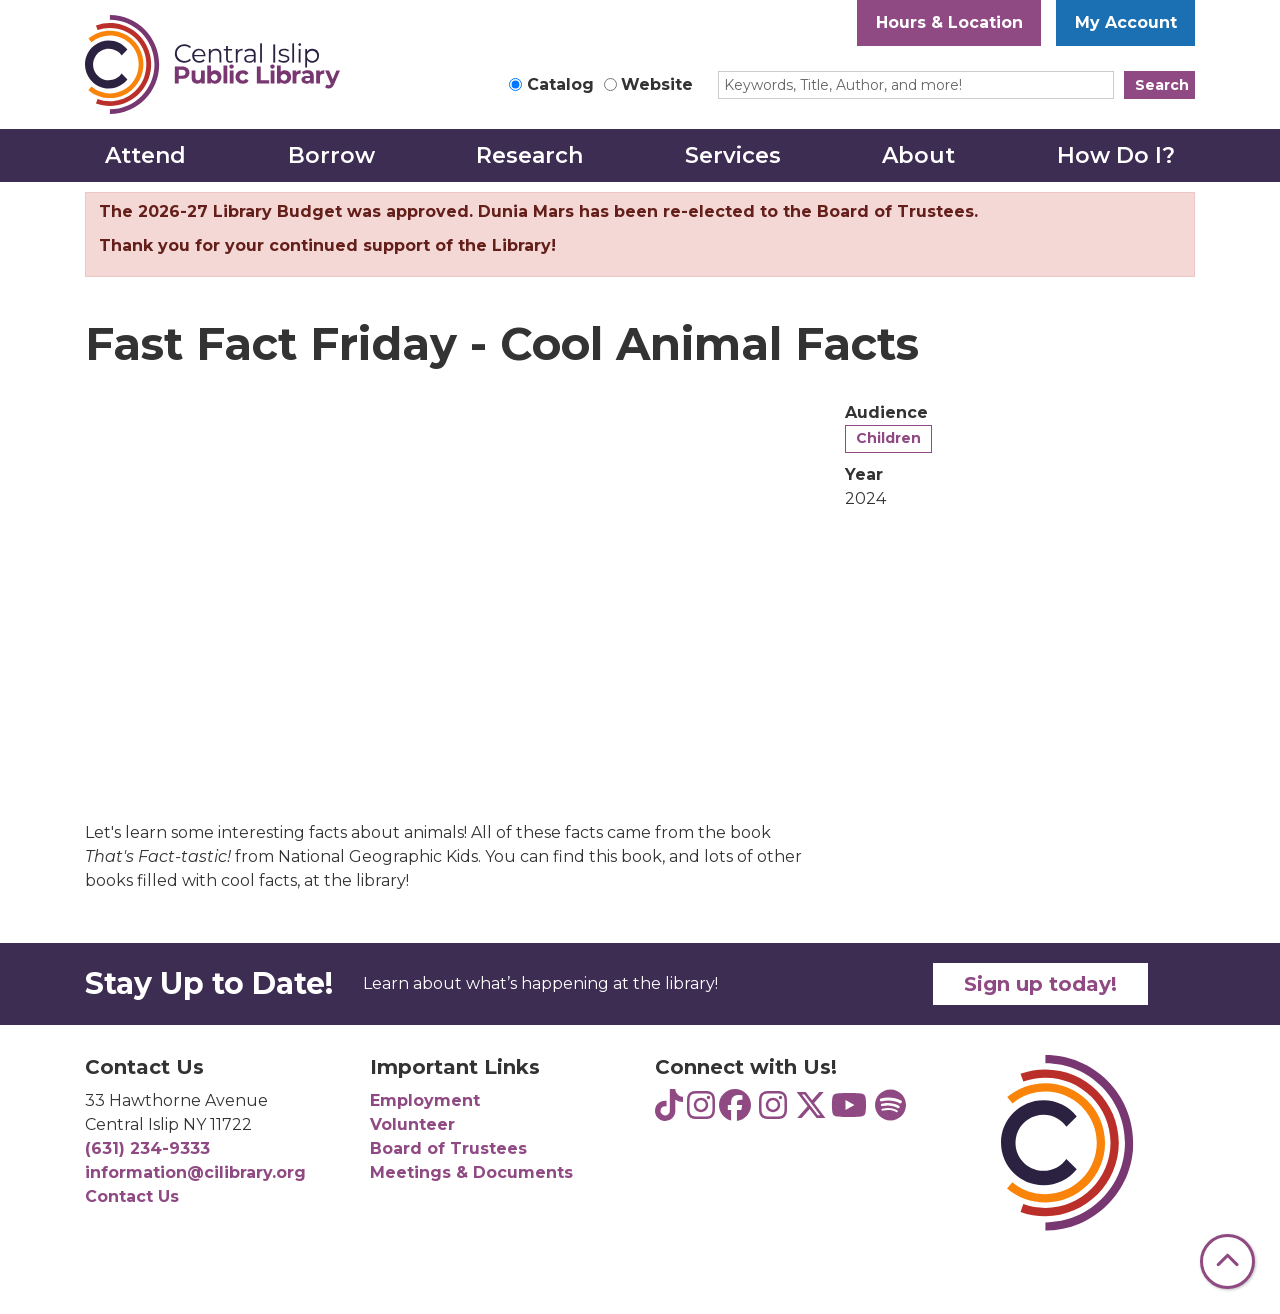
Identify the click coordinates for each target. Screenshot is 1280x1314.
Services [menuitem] (733, 155)
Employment (425, 1100)
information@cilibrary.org (195, 1172)
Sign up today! (1040, 984)
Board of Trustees (448, 1148)
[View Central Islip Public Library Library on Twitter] (811, 1111)
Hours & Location (949, 22)
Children (888, 438)
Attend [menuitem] (145, 155)
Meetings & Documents (471, 1172)
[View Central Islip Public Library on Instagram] (773, 1111)
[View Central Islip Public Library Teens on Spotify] (890, 1111)
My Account (1126, 22)
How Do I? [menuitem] (1116, 155)
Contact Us (132, 1196)
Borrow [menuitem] (331, 155)
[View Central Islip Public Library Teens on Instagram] (701, 1111)
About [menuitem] (918, 155)
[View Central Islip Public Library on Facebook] (735, 1111)
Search (1162, 85)
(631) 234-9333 (147, 1148)
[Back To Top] (1227, 1261)
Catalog (560, 84)
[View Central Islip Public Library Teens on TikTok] (669, 1111)
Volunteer (412, 1124)
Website (657, 84)
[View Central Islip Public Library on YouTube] (849, 1111)
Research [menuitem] (529, 155)
